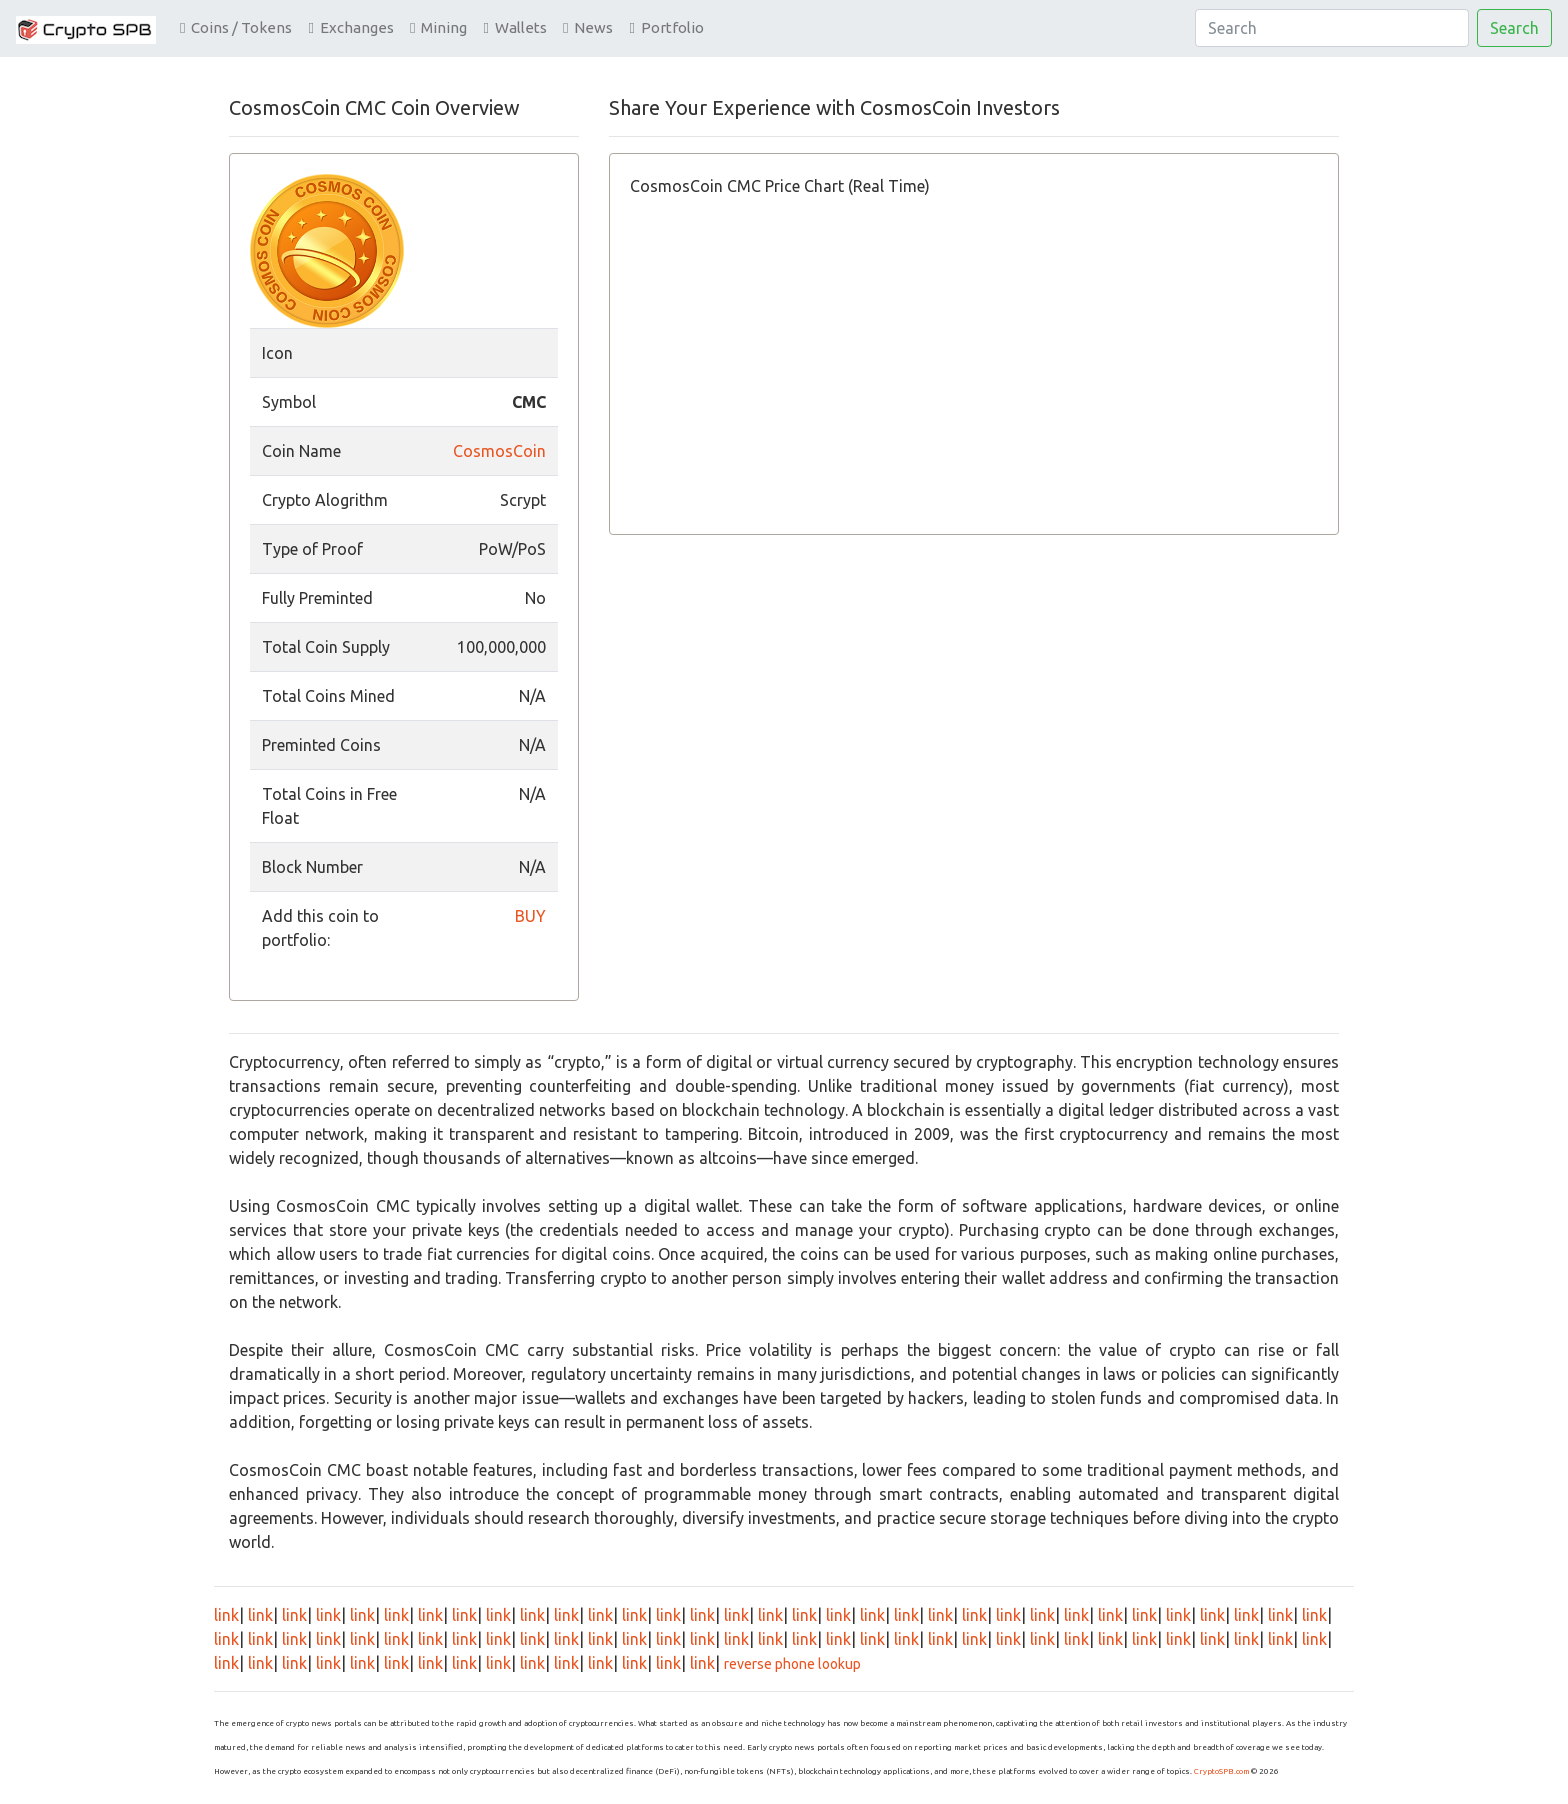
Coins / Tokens (236, 27)
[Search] (1332, 28)
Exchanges (350, 27)
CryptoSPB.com (1221, 1771)
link (226, 1615)
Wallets (514, 27)
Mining (438, 27)
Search (1514, 28)
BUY (530, 916)
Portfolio (666, 27)
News (588, 27)
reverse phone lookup (792, 1664)
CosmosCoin (499, 451)
